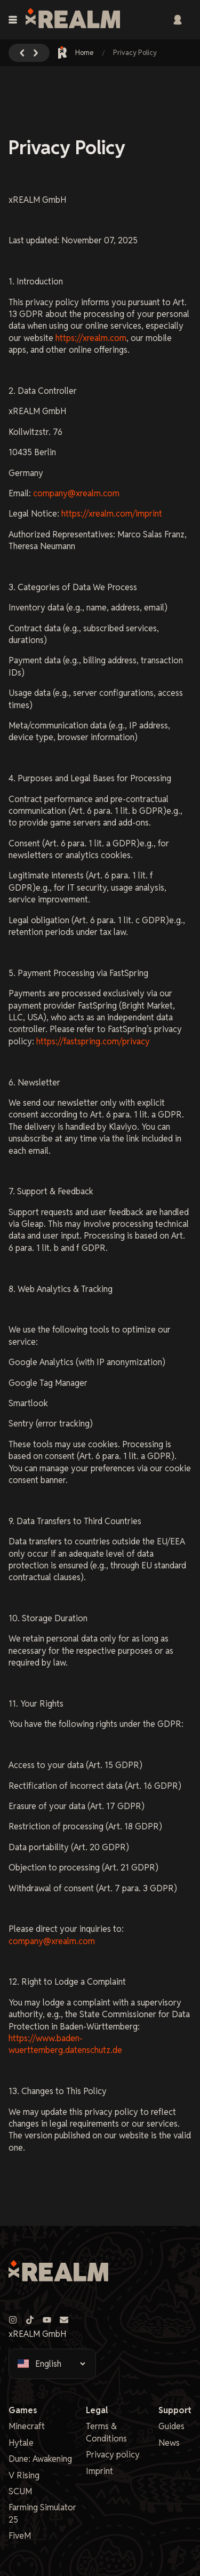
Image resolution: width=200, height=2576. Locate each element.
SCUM (20, 2491)
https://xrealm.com (90, 338)
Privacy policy (113, 2454)
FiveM (20, 2535)
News (169, 2442)
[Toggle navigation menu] (13, 19)
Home (76, 52)
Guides (171, 2426)
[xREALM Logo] (73, 20)
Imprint (99, 2471)
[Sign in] (177, 20)
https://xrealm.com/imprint (111, 513)
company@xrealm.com (76, 493)
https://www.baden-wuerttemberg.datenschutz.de (65, 2044)
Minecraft (27, 2426)
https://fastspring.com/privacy (93, 1041)
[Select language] (60, 2364)
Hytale (21, 2442)
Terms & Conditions (106, 2432)
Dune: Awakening (40, 2458)
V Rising (24, 2475)
